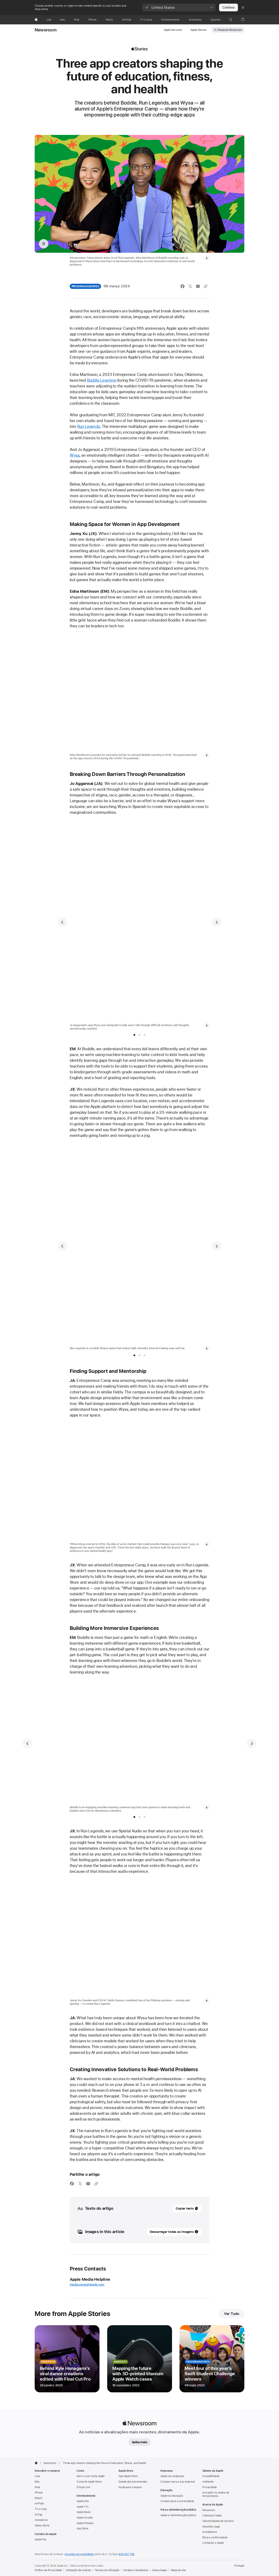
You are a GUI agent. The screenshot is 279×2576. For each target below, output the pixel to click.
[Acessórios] (195, 19)
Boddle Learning (101, 380)
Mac (37, 2481)
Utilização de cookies (78, 2570)
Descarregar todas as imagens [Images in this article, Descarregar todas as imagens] (172, 2231)
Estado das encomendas (133, 2481)
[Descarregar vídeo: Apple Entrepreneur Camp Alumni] (206, 257)
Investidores (209, 2531)
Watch (38, 2498)
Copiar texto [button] (185, 2208)
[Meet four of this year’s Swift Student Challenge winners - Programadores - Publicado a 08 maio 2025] (212, 2358)
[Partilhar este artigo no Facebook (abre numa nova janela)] (182, 286)
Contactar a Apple (213, 2542)
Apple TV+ (83, 2506)
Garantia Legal (211, 2526)
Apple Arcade (85, 2517)
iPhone (39, 2492)
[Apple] (36, 19)
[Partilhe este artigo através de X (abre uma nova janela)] (190, 286)
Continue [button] (228, 7)
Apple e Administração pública (178, 2515)
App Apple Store (128, 2476)
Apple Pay (41, 2539)
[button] (179, 7)
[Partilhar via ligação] (205, 286)
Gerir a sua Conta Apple (91, 2476)
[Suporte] (215, 19)
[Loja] (49, 19)
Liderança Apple (212, 2515)
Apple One (83, 2501)
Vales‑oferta (42, 2525)
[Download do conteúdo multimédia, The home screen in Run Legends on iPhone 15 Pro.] (206, 1389)
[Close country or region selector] (243, 7)
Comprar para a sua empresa (177, 2481)
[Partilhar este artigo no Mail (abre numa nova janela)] (198, 286)
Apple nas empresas (172, 2476)
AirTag (38, 2514)
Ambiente (208, 2481)
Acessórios (41, 2519)
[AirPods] (126, 19)
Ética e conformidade (214, 2537)
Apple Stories (198, 29)
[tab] (134, 1076)
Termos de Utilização (107, 2570)
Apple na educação (171, 2495)
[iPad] (76, 19)
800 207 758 (126, 2554)
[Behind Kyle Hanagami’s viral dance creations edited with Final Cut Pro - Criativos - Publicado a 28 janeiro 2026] (67, 2358)
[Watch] (109, 19)
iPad (37, 2487)
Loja (37, 2476)
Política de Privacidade (48, 2570)
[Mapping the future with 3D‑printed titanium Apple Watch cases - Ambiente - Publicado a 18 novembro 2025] (139, 2358)
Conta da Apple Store (89, 2481)
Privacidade (209, 2487)
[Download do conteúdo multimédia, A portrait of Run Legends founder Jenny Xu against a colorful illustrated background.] (206, 2024)
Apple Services (173, 29)
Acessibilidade (210, 2476)
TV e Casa (41, 2509)
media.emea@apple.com (87, 2284)
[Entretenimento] (170, 19)
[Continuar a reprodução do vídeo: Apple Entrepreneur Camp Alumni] (43, 243)
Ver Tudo (231, 2314)
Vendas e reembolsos (135, 2570)
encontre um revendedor (79, 2554)
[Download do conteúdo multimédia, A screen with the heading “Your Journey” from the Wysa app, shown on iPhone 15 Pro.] (206, 1066)
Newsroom (46, 29)
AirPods (39, 2503)
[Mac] (62, 19)
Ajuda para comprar (130, 2487)
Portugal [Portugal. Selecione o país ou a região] (239, 2565)
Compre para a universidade (177, 2501)
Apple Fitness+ (85, 2523)
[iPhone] (92, 19)
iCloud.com (83, 2487)
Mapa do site (178, 2570)
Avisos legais (159, 2570)
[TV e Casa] (146, 19)
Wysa (75, 455)
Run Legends (88, 426)
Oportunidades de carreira (218, 2521)
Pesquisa (229, 29)
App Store (82, 2528)
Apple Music (84, 2512)
